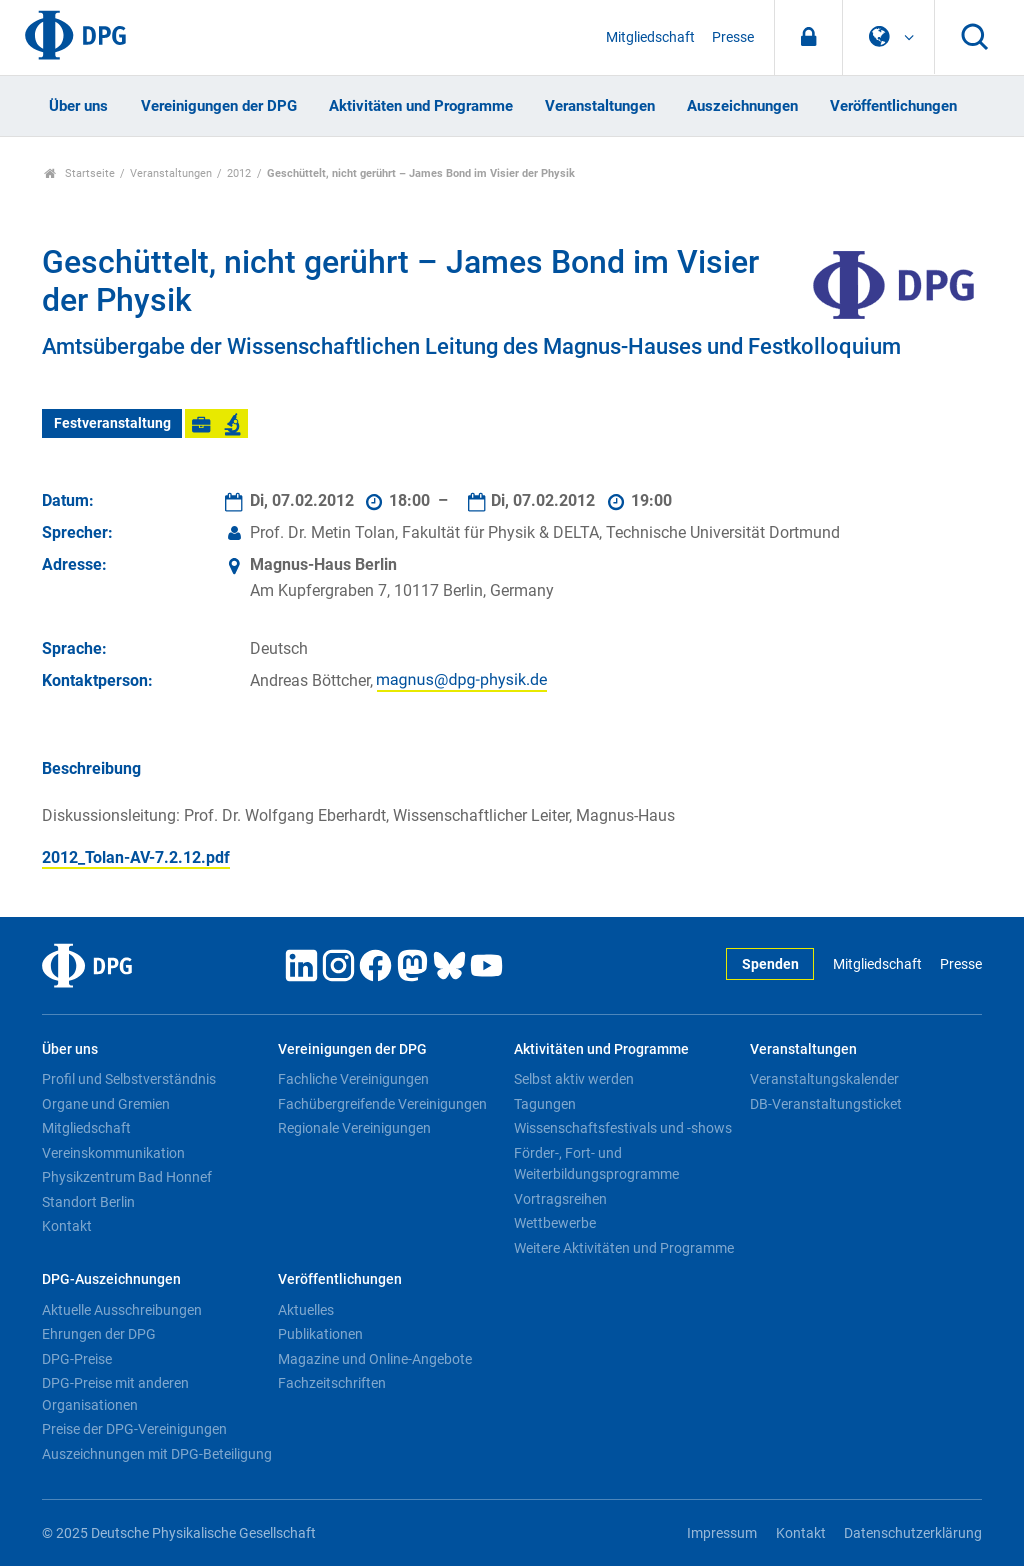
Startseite (79, 173)
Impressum (722, 1533)
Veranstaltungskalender (824, 1079)
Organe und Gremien (106, 1104)
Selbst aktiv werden (574, 1079)
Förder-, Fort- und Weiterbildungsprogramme (596, 1164)
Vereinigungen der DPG (219, 106)
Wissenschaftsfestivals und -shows (623, 1128)
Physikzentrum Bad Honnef (127, 1177)
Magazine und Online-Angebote (375, 1359)
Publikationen (320, 1334)
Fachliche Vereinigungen (353, 1079)
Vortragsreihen (560, 1199)
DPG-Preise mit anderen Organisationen (115, 1394)
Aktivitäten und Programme (421, 106)
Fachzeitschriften (332, 1383)
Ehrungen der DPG (99, 1334)
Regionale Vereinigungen (354, 1128)
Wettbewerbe (555, 1223)
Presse (733, 37)
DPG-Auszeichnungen (111, 1279)
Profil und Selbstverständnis (129, 1079)
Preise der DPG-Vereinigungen (134, 1429)
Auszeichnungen (742, 106)
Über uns (78, 106)
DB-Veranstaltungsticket (826, 1104)
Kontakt (67, 1226)
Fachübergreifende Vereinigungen (382, 1104)
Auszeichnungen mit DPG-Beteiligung (157, 1454)
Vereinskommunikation (113, 1153)
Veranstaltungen (600, 106)
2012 (239, 173)
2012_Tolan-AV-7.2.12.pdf (136, 857)
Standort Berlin (88, 1202)
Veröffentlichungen (893, 106)
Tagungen (545, 1104)
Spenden (770, 964)
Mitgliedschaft (650, 37)
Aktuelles (306, 1310)
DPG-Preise (77, 1359)
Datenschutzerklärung (913, 1533)
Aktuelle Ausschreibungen (122, 1310)
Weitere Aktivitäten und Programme (624, 1248)
